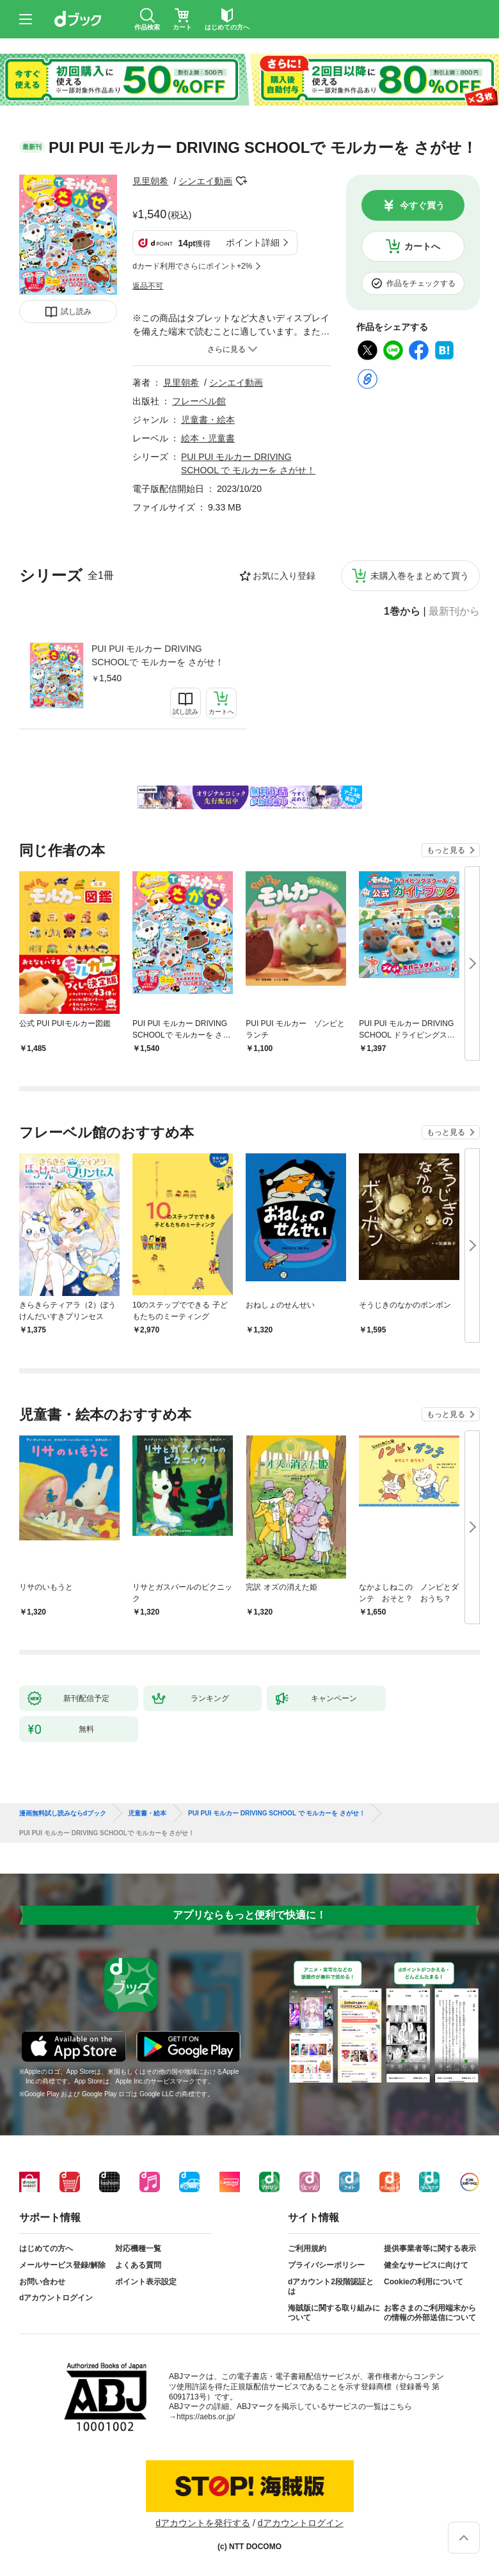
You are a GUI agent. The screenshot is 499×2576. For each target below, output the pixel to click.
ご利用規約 (307, 2248)
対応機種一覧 (138, 2248)
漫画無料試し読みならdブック (62, 1813)
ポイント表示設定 (146, 2281)
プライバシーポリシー (326, 2265)
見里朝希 (150, 181)
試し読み (76, 311)
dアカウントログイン (56, 2297)
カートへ (422, 246)
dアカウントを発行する (202, 2523)
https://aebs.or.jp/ (206, 2416)
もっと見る (446, 850)
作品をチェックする (420, 283)
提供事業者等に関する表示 (430, 2248)
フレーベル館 (199, 401)
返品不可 (147, 285)
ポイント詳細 (253, 242)
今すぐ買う (422, 205)
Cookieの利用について (423, 2281)
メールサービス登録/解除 (62, 2265)
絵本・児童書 (208, 438)
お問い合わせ (42, 2281)
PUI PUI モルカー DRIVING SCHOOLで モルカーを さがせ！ (157, 655)
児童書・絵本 (208, 420)
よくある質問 (138, 2265)
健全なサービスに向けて (426, 2265)
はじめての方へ (46, 2248)
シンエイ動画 (205, 181)
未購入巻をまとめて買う (419, 576)
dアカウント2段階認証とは (331, 2286)
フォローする (241, 181)
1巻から (402, 611)
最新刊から (454, 611)
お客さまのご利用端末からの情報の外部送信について (430, 2313)
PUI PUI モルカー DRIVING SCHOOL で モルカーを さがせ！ (276, 1813)
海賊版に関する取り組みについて (334, 2313)
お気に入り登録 (284, 576)
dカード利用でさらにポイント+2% (192, 266)
